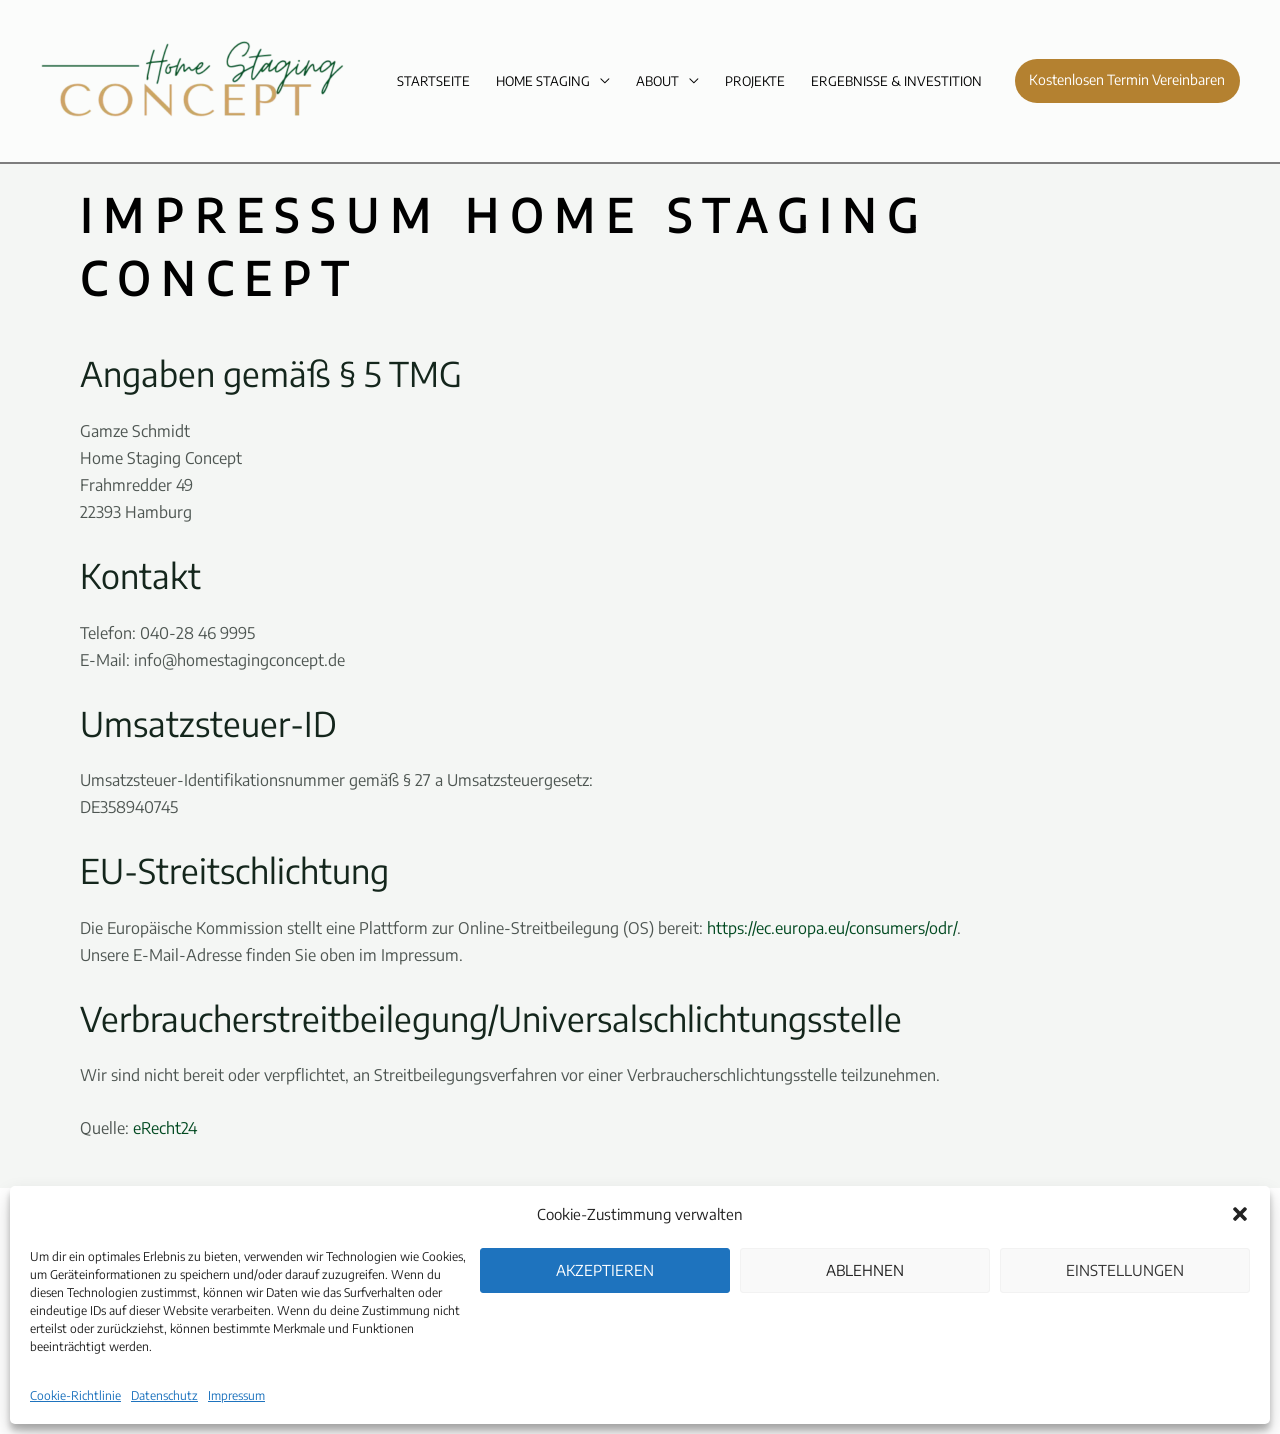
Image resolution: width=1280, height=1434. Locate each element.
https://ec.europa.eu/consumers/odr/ (832, 928)
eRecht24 (165, 1128)
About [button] (657, 81)
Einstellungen (1125, 1270)
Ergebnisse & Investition (896, 81)
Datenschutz (164, 1395)
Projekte (755, 81)
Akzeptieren (605, 1270)
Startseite (433, 81)
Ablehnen (865, 1270)
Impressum (236, 1395)
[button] (1240, 1214)
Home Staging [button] (543, 81)
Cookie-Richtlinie (75, 1395)
